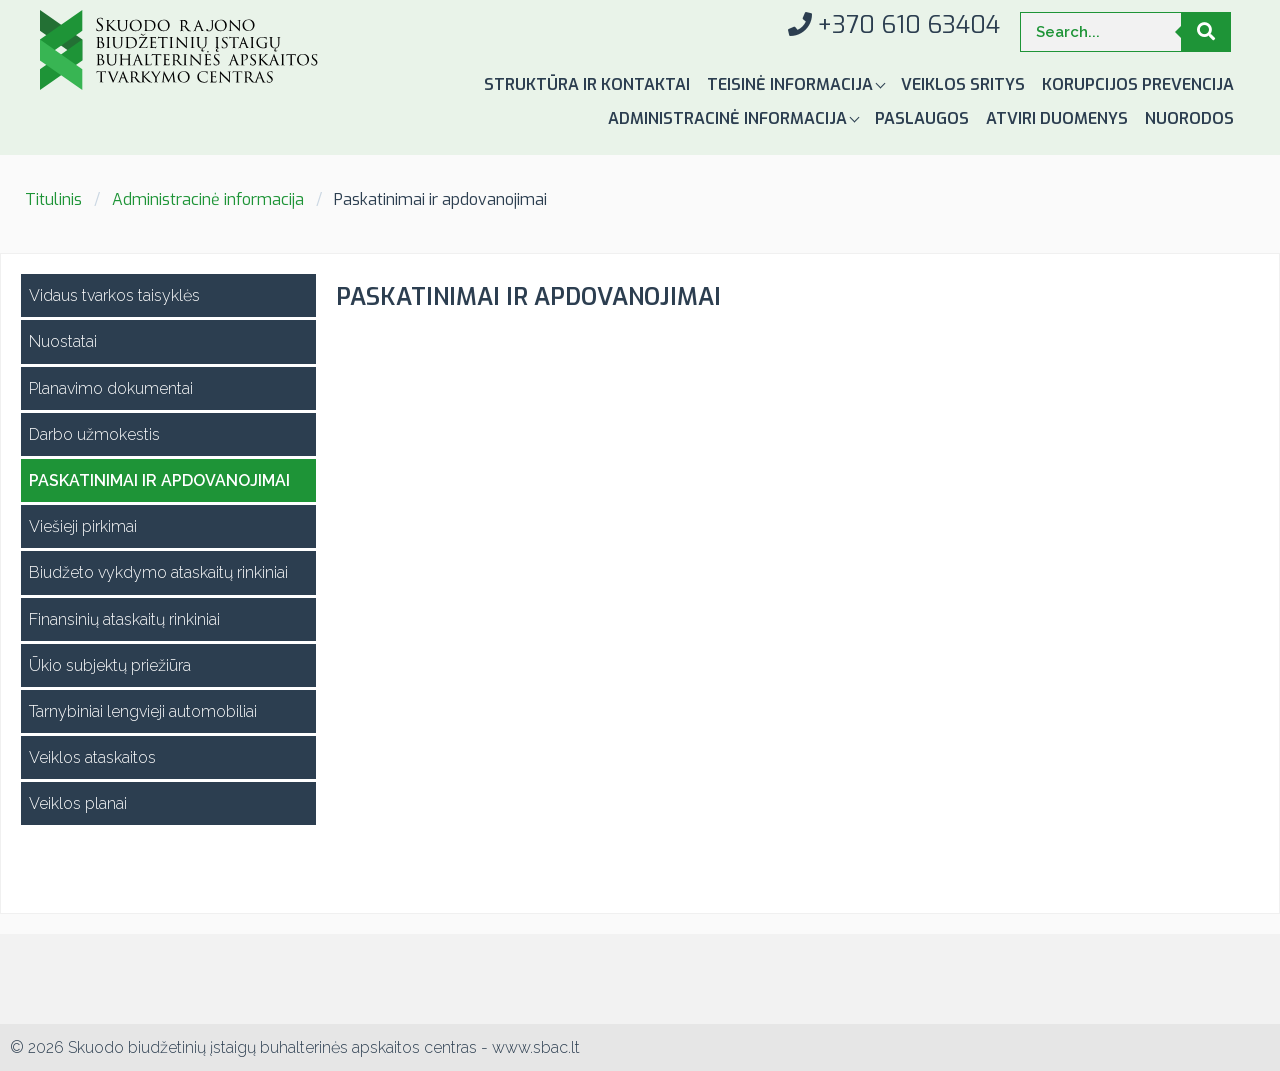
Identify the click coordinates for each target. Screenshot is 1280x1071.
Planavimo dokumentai (111, 388)
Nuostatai (63, 341)
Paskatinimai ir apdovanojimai (159, 480)
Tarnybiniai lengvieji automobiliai (143, 711)
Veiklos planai (78, 803)
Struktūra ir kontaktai (587, 84)
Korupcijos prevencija (1138, 84)
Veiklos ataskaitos (92, 757)
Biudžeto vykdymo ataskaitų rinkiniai (158, 572)
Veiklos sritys (963, 84)
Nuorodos (1189, 118)
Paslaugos (922, 118)
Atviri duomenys (1057, 118)
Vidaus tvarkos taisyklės (114, 295)
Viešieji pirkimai (83, 526)
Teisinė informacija (792, 84)
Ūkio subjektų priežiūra (110, 665)
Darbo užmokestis (94, 434)
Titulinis (53, 199)
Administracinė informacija (729, 118)
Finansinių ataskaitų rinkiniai (124, 619)
